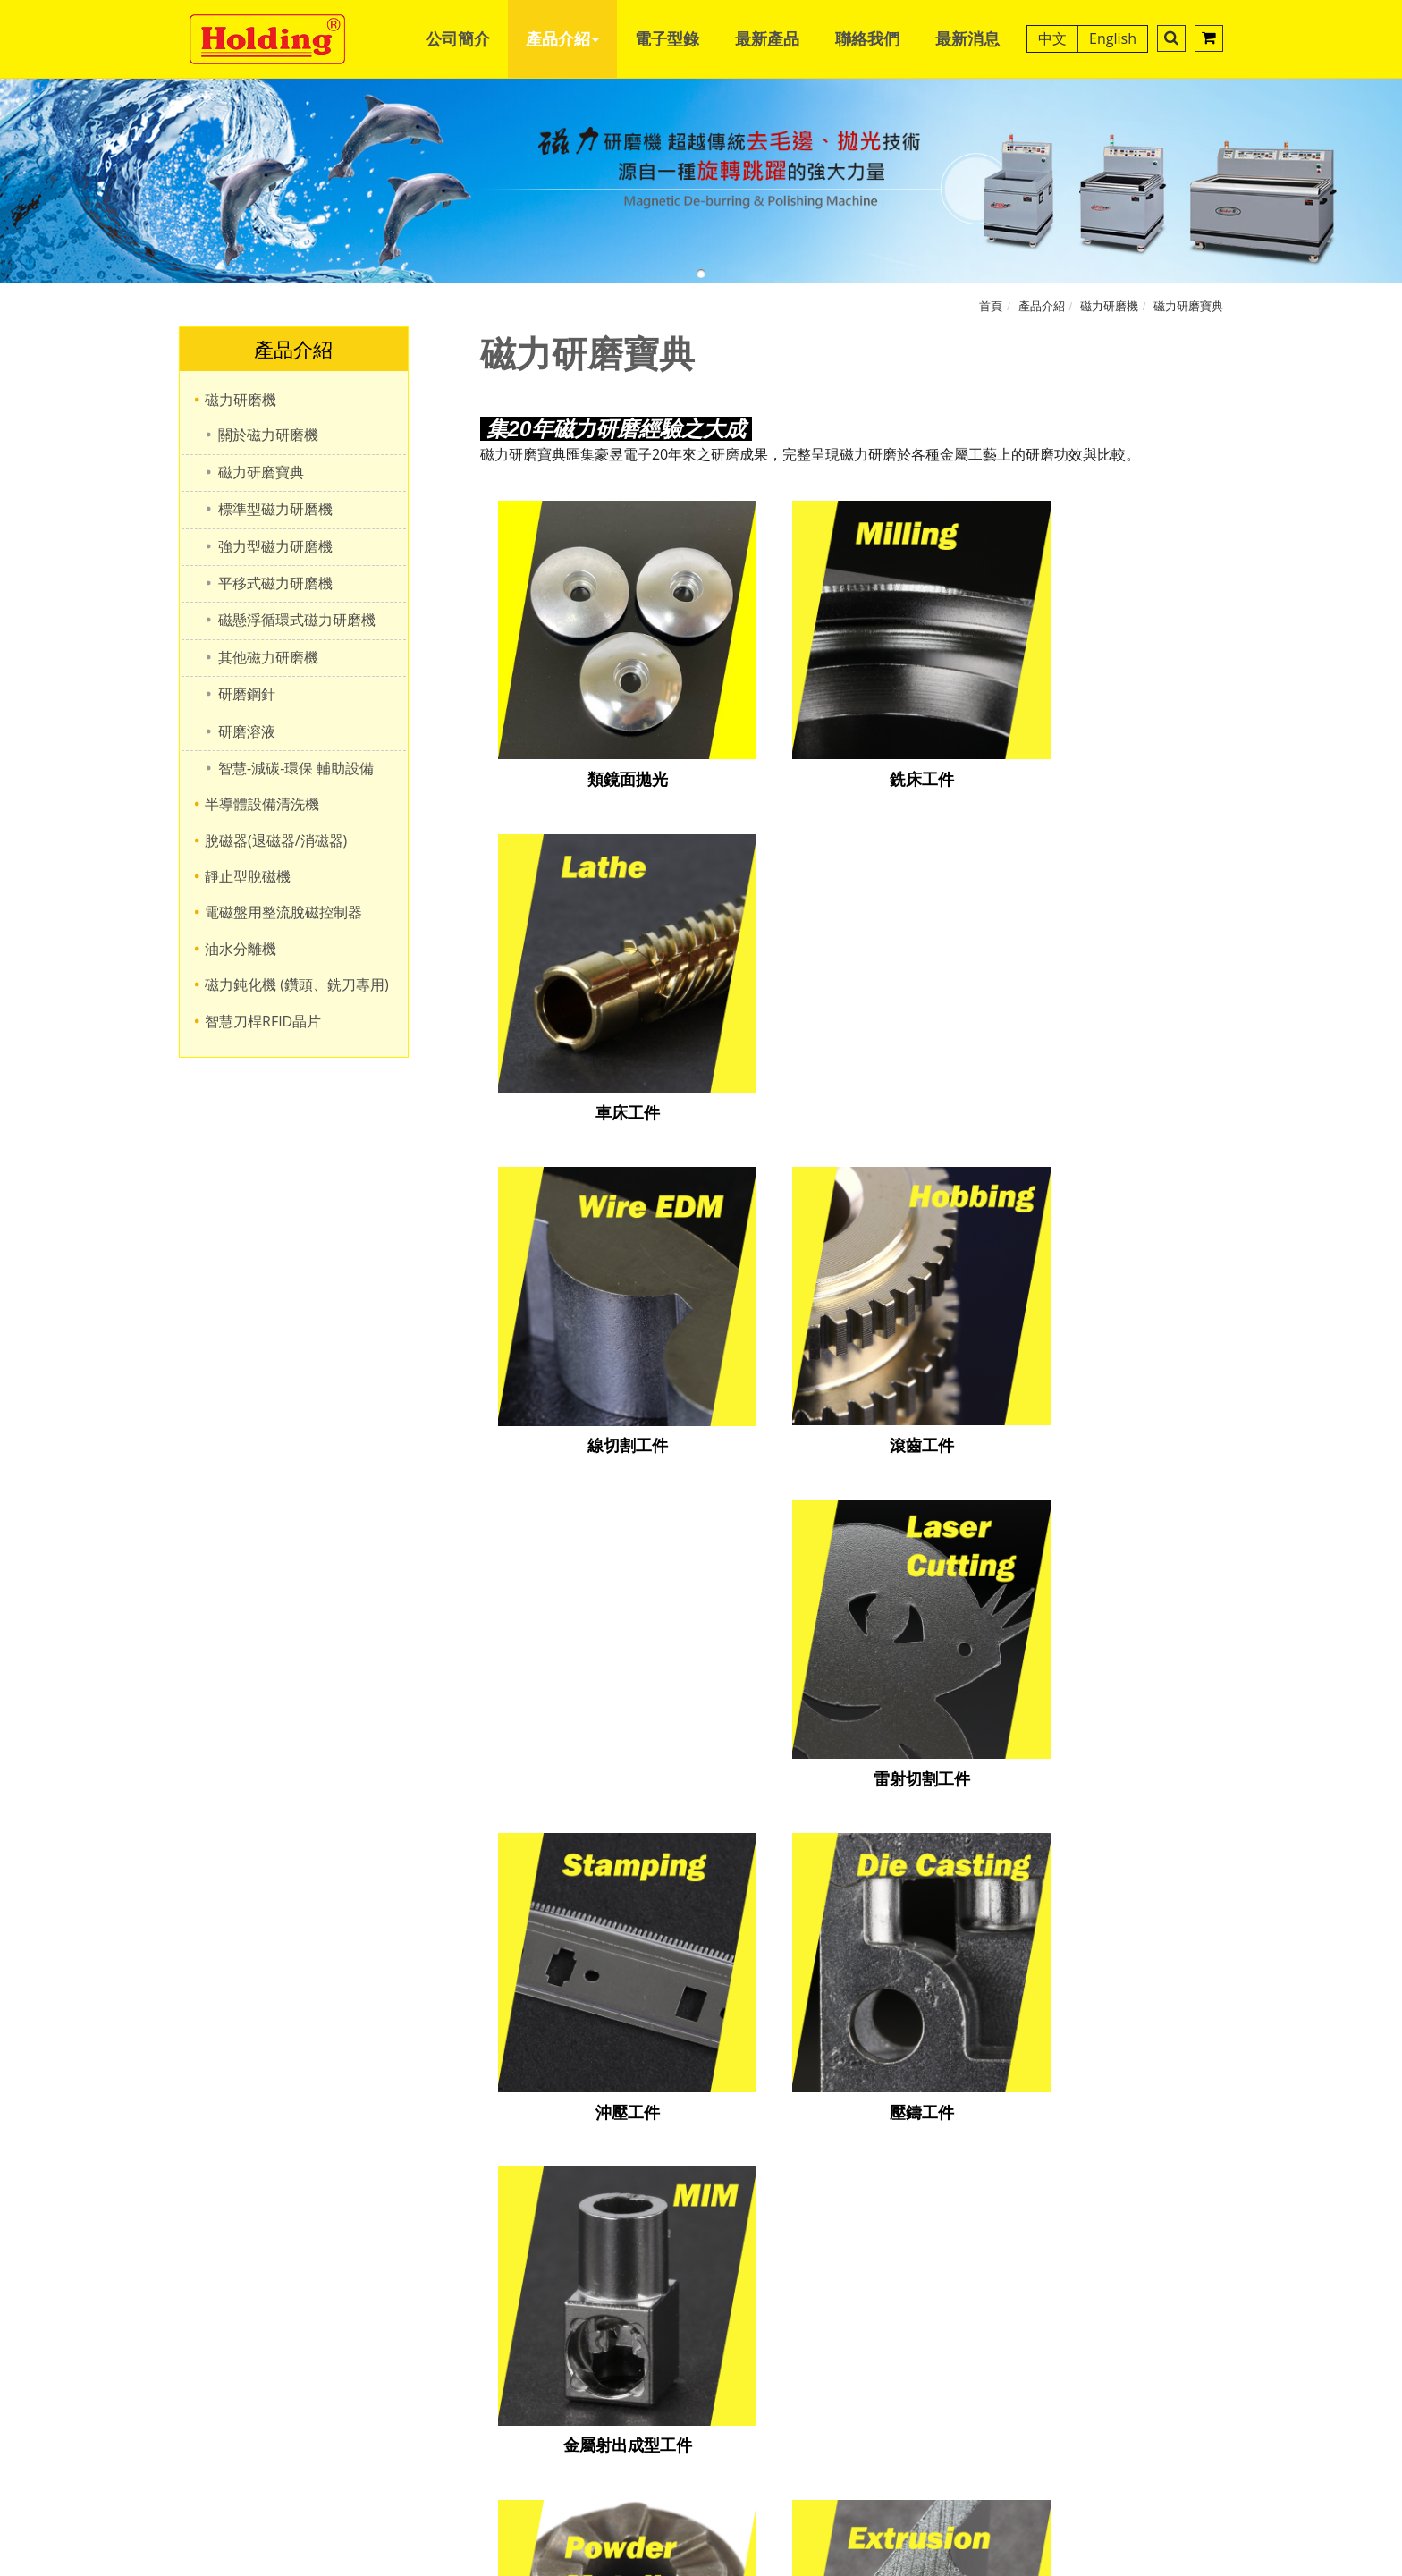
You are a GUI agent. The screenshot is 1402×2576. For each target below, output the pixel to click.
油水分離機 (240, 949)
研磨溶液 (246, 731)
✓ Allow (700, 2098)
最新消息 (967, 38)
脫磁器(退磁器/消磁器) (276, 840)
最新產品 (767, 38)
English (1112, 38)
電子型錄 (667, 38)
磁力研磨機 (1109, 306)
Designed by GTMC (658, 2029)
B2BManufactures (842, 2029)
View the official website (746, 2241)
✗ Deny (701, 2118)
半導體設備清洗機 (262, 804)
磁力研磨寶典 (1188, 306)
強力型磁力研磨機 (275, 546)
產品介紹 (562, 38)
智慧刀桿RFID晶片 (263, 1021)
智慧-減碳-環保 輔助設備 (296, 768)
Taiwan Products (753, 2029)
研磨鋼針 (246, 694)
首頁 (990, 306)
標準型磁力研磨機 (275, 509)
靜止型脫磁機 (248, 876)
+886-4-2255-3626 (694, 1937)
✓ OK (962, 2565)
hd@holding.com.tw (701, 1963)
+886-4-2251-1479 (694, 1911)
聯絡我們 (867, 38)
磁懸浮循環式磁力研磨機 (297, 619)
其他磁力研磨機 (268, 657)
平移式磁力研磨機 (275, 583)
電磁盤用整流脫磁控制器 (283, 912)
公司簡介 (458, 38)
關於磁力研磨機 (268, 434)
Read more (619, 2241)
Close (701, 2057)
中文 (1052, 38)
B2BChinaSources (939, 2029)
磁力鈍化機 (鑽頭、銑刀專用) (297, 984)
